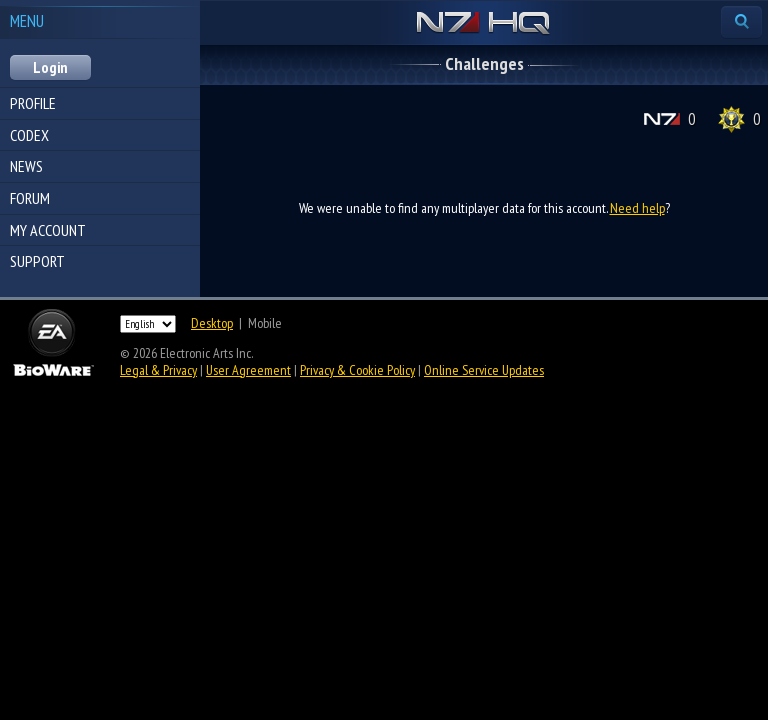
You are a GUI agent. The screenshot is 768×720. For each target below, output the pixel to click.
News (26, 166)
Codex (29, 135)
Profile (33, 103)
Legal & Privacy (158, 370)
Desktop (212, 323)
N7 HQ (483, 24)
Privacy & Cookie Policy (357, 370)
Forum (30, 198)
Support (37, 261)
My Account (48, 230)
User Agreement (248, 370)
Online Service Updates (484, 370)
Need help (637, 208)
